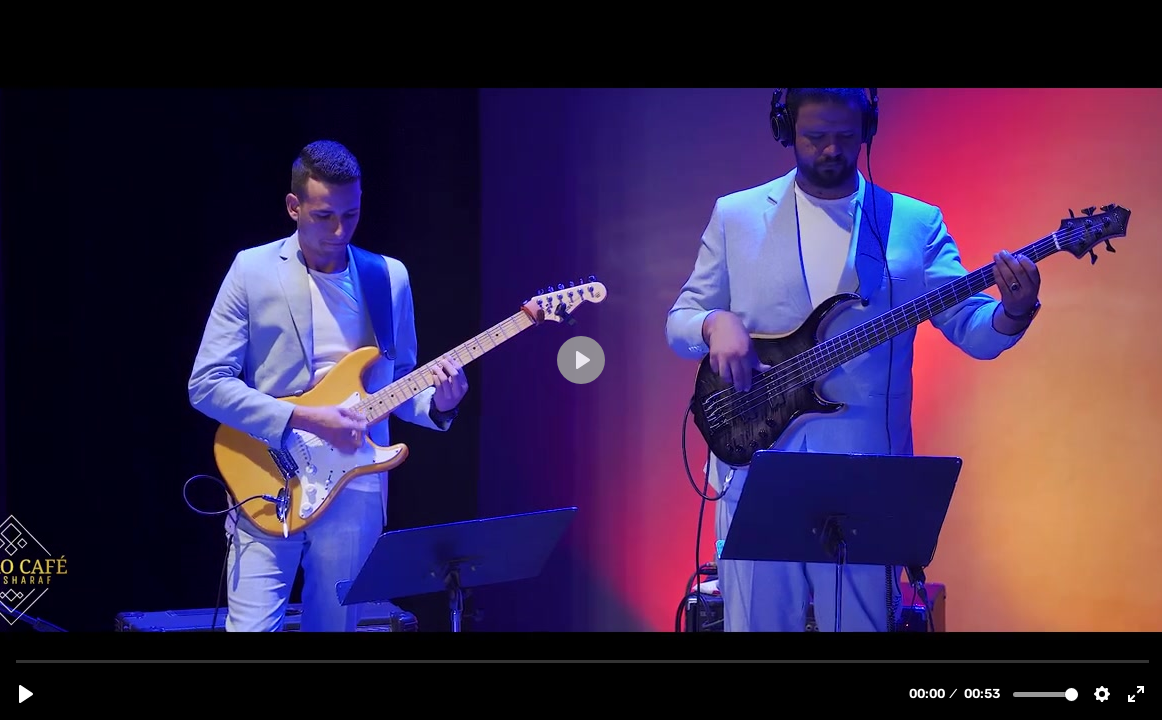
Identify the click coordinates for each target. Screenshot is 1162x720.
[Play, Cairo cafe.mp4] (26, 694)
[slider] (583, 660)
